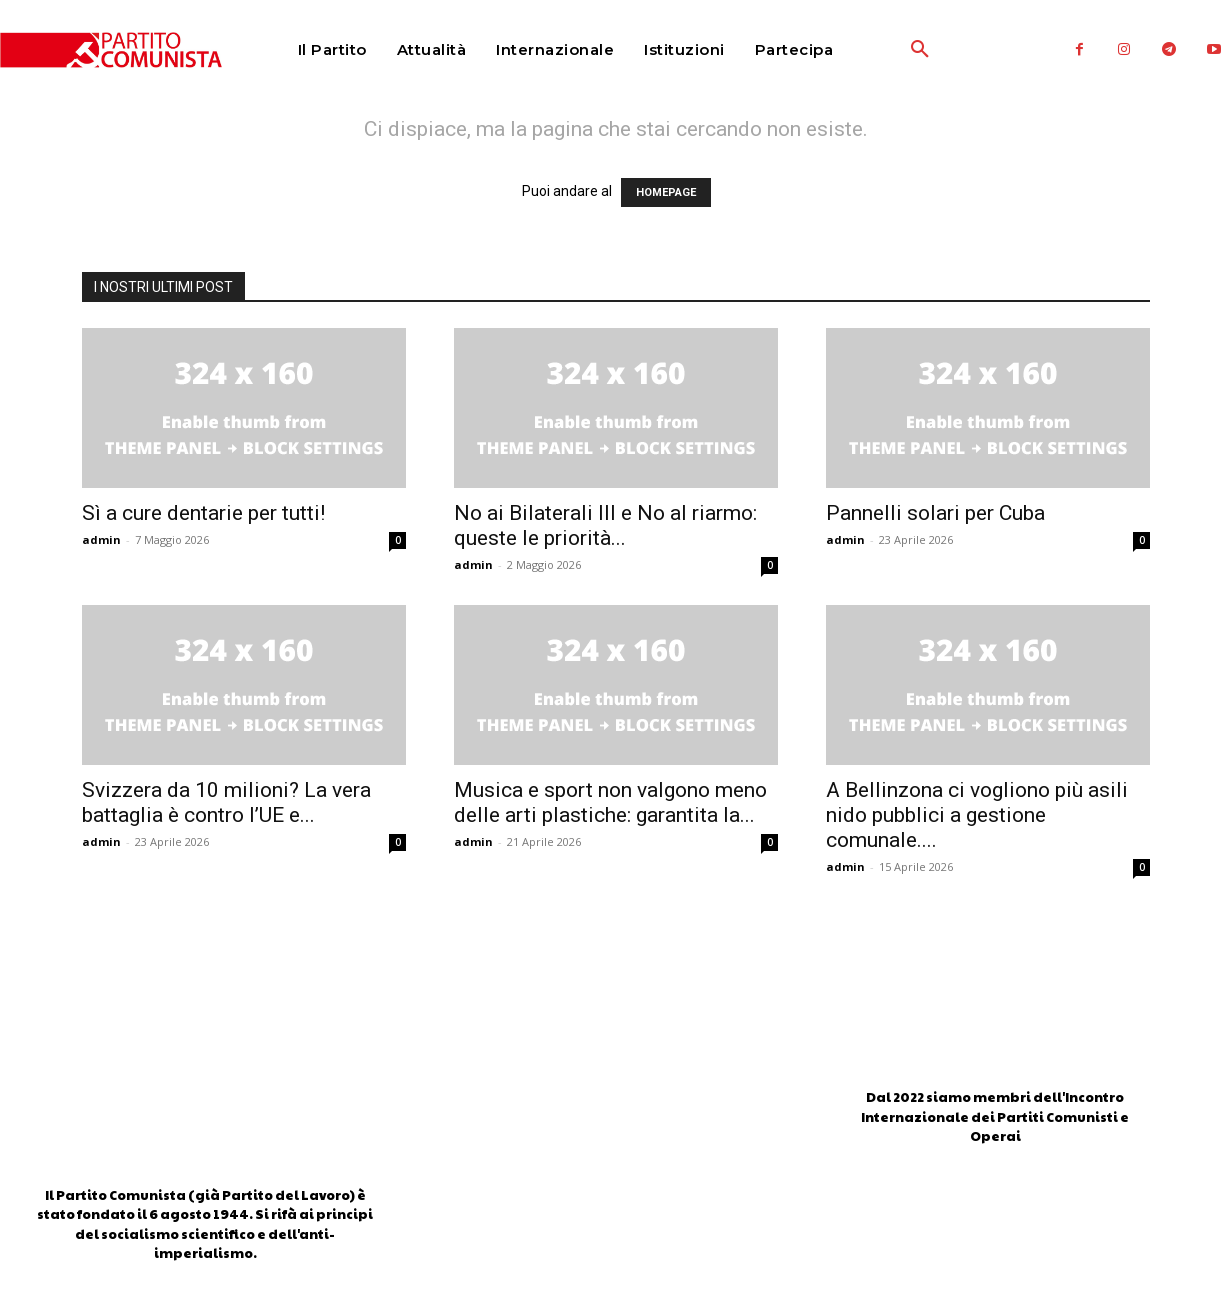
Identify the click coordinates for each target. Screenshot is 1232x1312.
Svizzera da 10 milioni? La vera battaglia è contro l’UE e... (226, 802)
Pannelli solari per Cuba (935, 513)
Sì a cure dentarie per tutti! (203, 513)
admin (101, 539)
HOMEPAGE (666, 192)
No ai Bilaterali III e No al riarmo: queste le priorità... (605, 525)
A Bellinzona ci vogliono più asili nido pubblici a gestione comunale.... (977, 815)
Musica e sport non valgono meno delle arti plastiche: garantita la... (610, 802)
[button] (873, 50)
